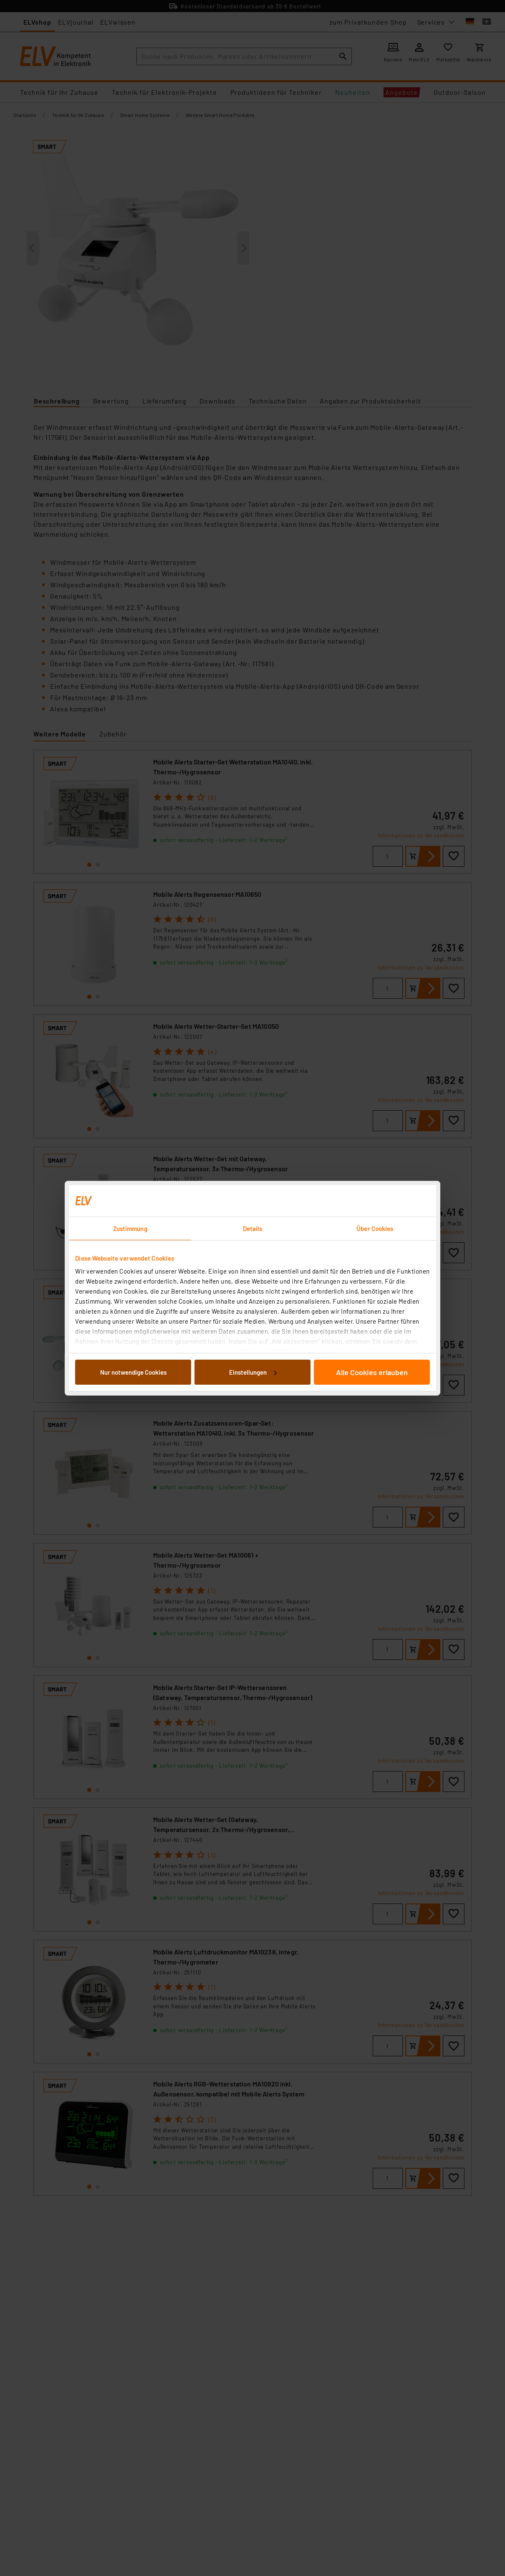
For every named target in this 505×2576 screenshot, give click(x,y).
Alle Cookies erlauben (372, 1372)
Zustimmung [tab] (130, 1228)
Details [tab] (253, 1228)
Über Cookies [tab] (374, 1228)
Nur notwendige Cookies (133, 1372)
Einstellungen (253, 1372)
